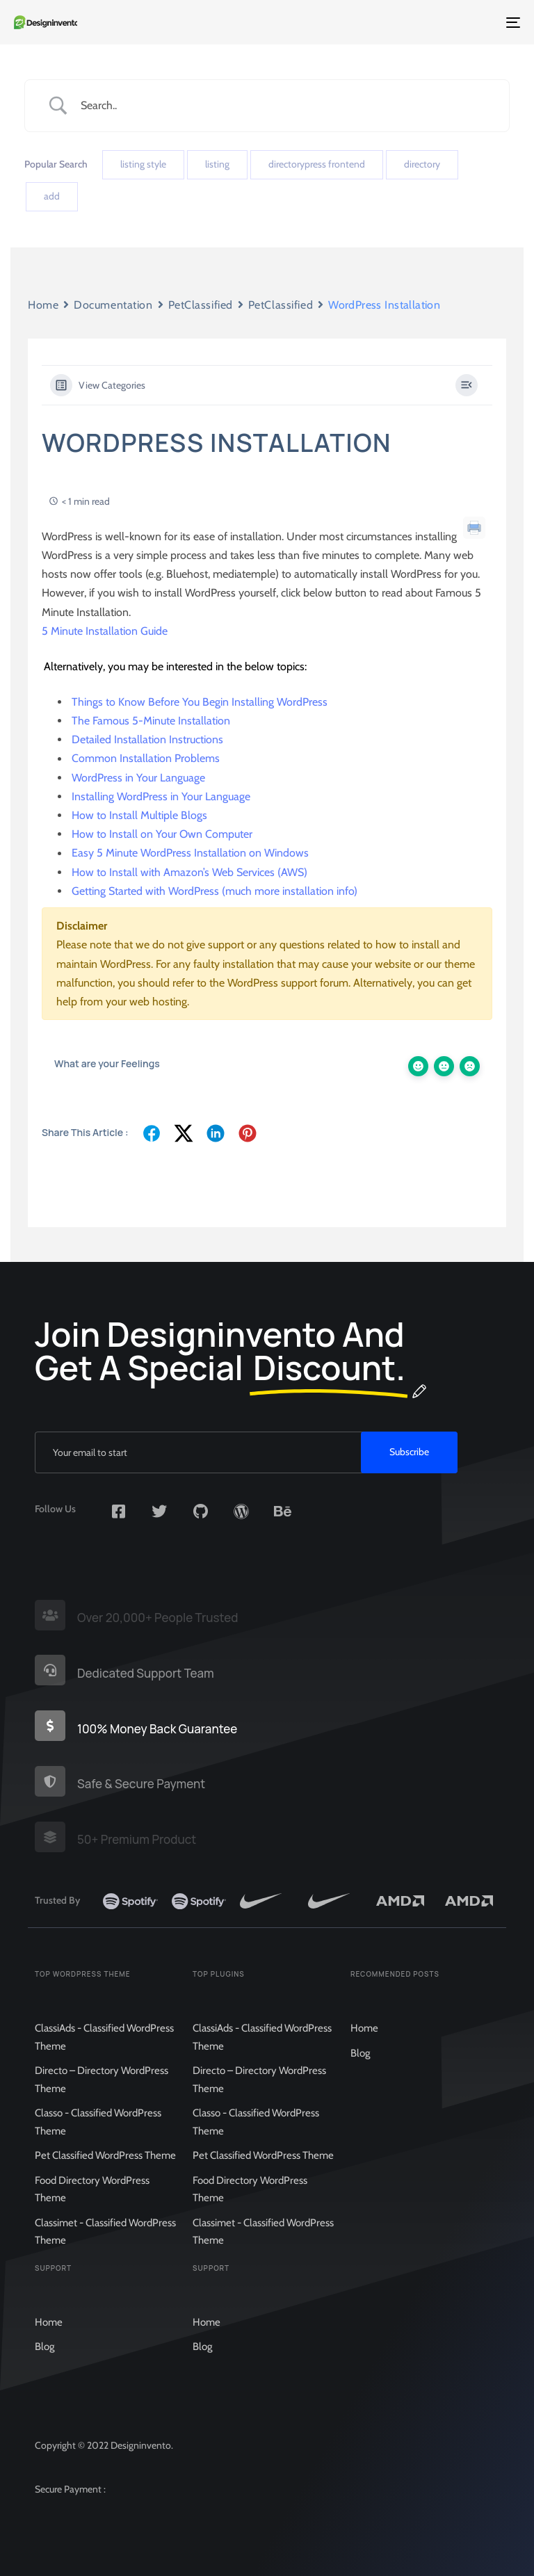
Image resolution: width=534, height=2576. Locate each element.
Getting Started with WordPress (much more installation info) (214, 891)
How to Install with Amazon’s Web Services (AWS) (189, 872)
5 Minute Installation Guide (105, 631)
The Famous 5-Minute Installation (151, 720)
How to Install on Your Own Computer (162, 834)
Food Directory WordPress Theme (92, 2209)
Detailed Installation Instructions (147, 739)
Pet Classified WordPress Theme (105, 2175)
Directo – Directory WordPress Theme (101, 2099)
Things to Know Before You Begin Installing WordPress (199, 701)
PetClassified (200, 304)
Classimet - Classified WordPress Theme (105, 2252)
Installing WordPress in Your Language (161, 796)
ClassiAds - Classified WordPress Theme (104, 2057)
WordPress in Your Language (138, 777)
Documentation (113, 304)
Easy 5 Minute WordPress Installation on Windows (190, 853)
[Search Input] (284, 105)
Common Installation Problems (146, 758)
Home (43, 304)
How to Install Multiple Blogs (139, 815)
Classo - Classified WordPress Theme (98, 2142)
